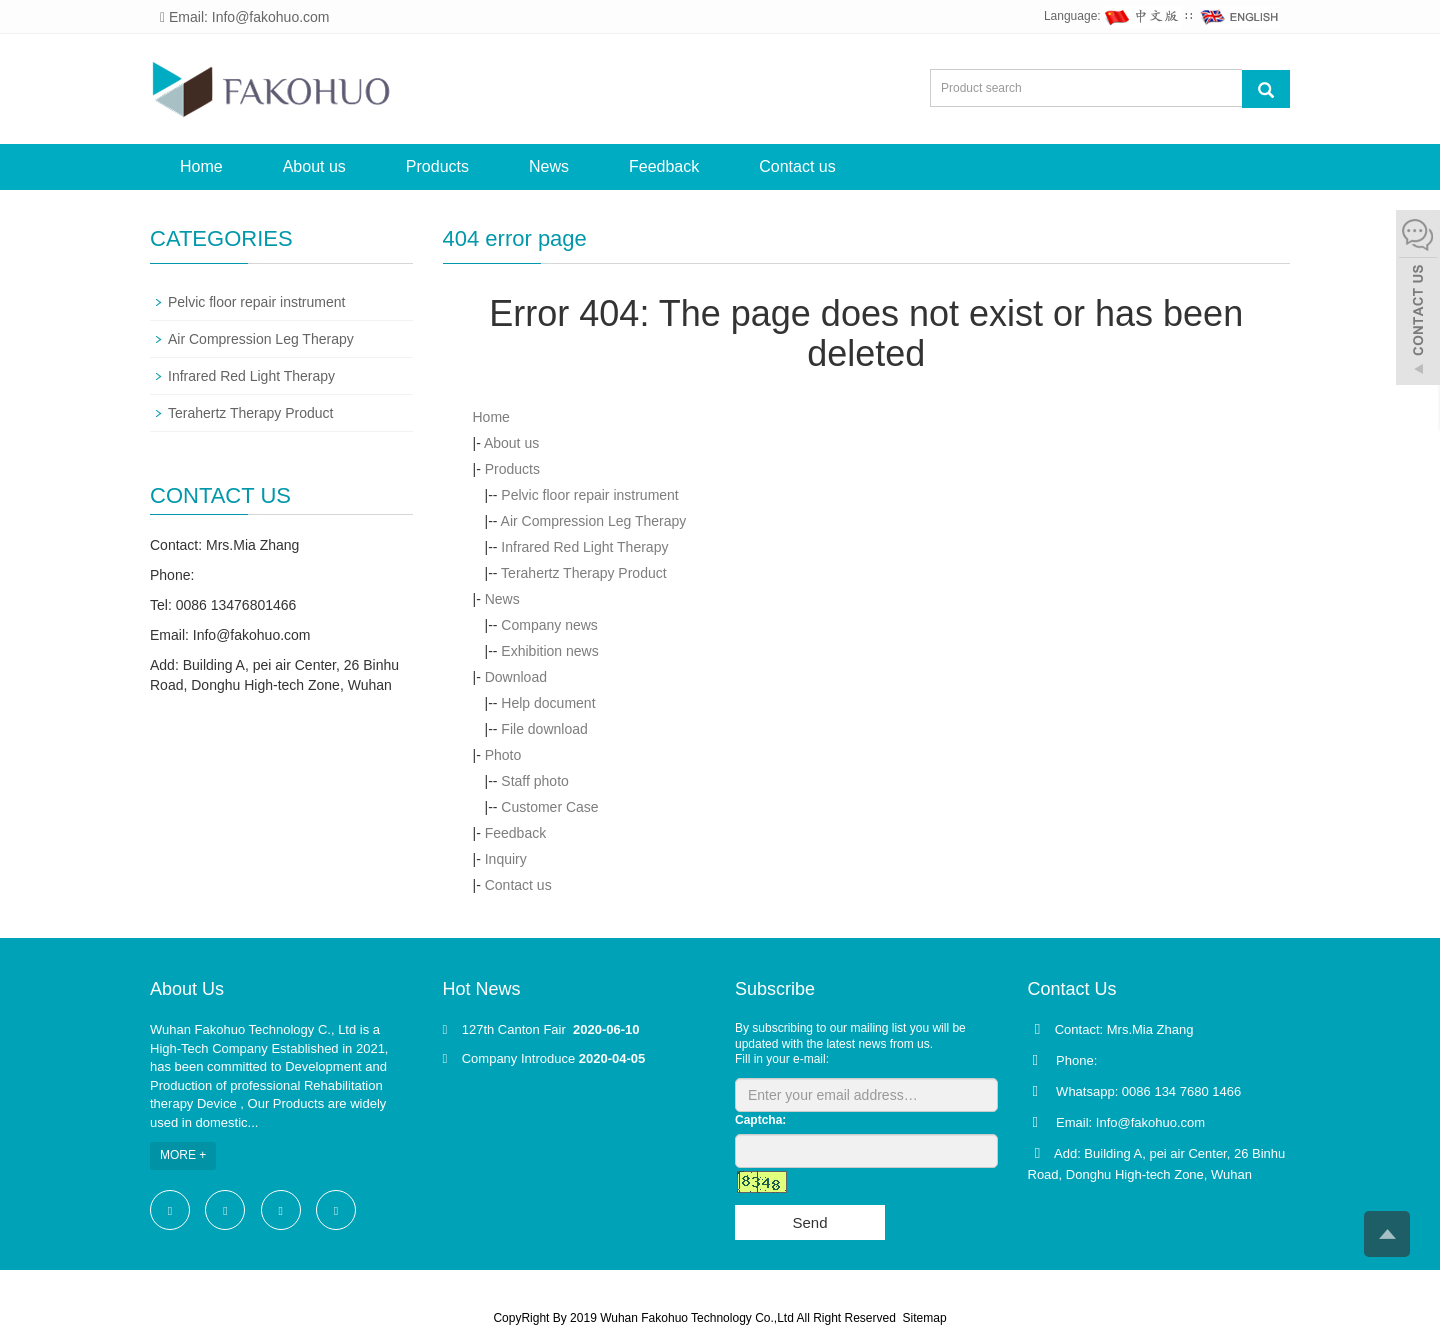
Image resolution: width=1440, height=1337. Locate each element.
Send (809, 1222)
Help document (548, 703)
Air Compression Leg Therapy (594, 521)
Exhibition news (549, 651)
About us (314, 166)
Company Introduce (518, 1058)
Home (201, 166)
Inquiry (506, 859)
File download (544, 729)
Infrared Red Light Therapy (584, 547)
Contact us (797, 166)
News (549, 166)
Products (437, 166)
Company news (549, 625)
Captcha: (760, 1120)
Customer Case (549, 807)
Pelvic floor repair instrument (589, 495)
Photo (503, 755)
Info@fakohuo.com (252, 635)
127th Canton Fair (516, 1029)
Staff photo (534, 781)
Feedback (664, 166)
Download (516, 677)
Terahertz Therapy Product (584, 573)
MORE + (183, 1155)
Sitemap (925, 1318)
